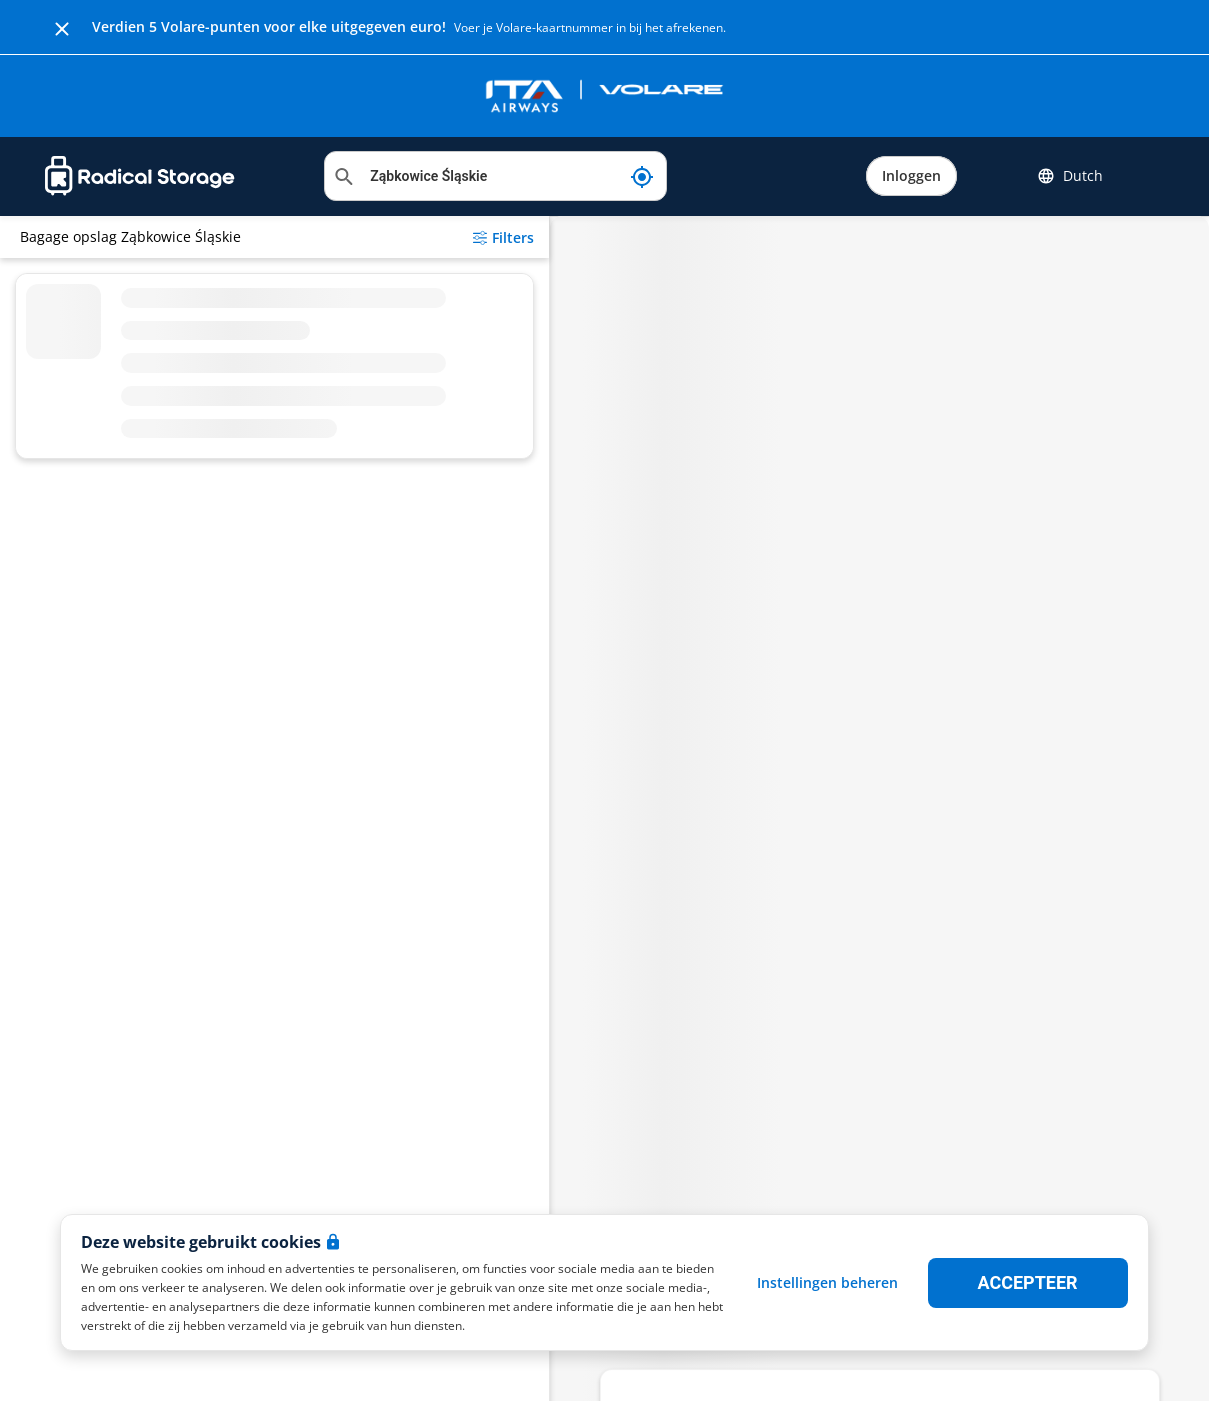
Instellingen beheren (827, 1282)
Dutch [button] (1070, 176)
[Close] (62, 27)
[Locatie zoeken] (495, 176)
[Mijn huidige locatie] (642, 176)
